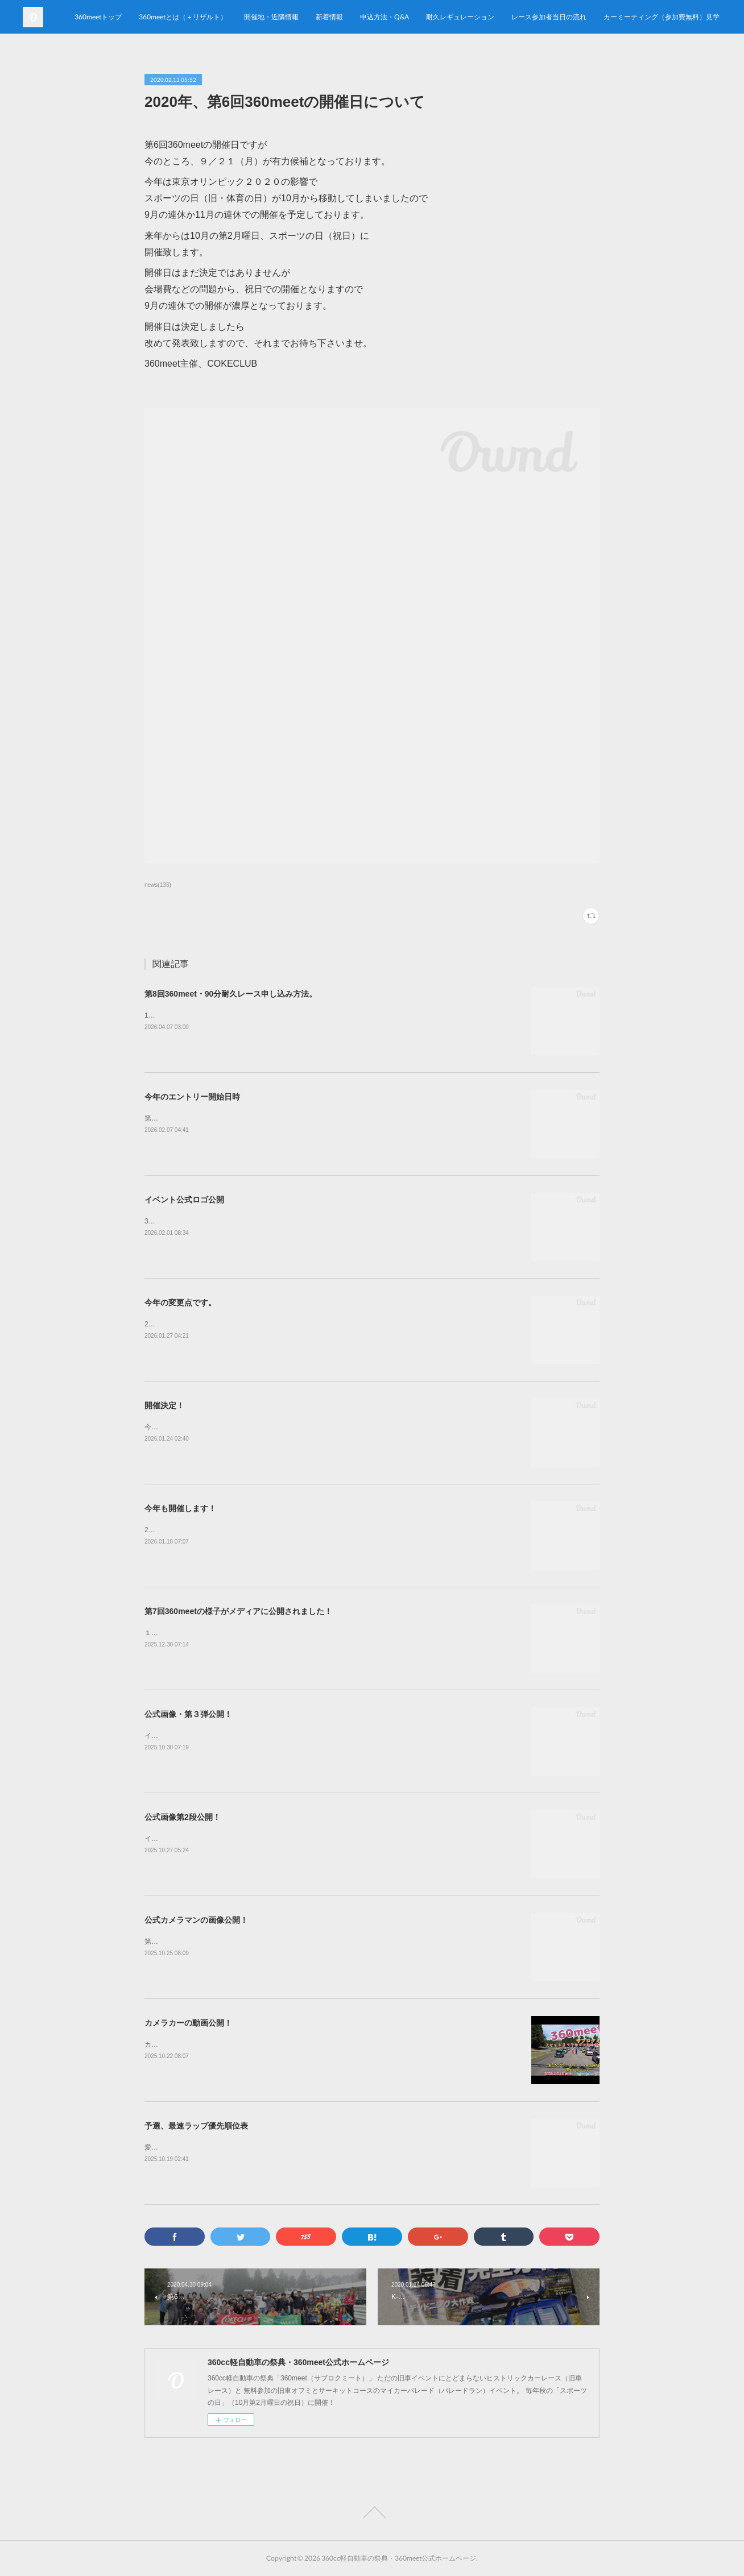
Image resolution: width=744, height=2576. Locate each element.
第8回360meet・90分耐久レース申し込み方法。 (230, 993)
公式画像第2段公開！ (182, 1817)
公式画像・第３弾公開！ (188, 1714)
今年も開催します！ (180, 1508)
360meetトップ (277, 17)
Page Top (372, 2512)
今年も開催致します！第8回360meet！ (203, 1427)
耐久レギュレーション (639, 17)
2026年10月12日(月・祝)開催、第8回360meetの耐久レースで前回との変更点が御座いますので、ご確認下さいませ (320, 1324)
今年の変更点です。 (180, 1302)
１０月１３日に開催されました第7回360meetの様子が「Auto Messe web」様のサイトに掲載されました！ (307, 1633)
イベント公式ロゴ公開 (184, 1199)
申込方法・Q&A (563, 17)
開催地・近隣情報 (450, 17)
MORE (701, 17)
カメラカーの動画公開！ (188, 2022)
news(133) (157, 885)
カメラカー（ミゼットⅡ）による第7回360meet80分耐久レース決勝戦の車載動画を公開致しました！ (300, 2044)
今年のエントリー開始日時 (192, 1096)
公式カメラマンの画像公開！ (196, 1919)
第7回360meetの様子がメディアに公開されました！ (238, 1611)
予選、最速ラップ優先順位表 (196, 2125)
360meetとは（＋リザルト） (362, 17)
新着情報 (508, 17)
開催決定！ (164, 1405)
